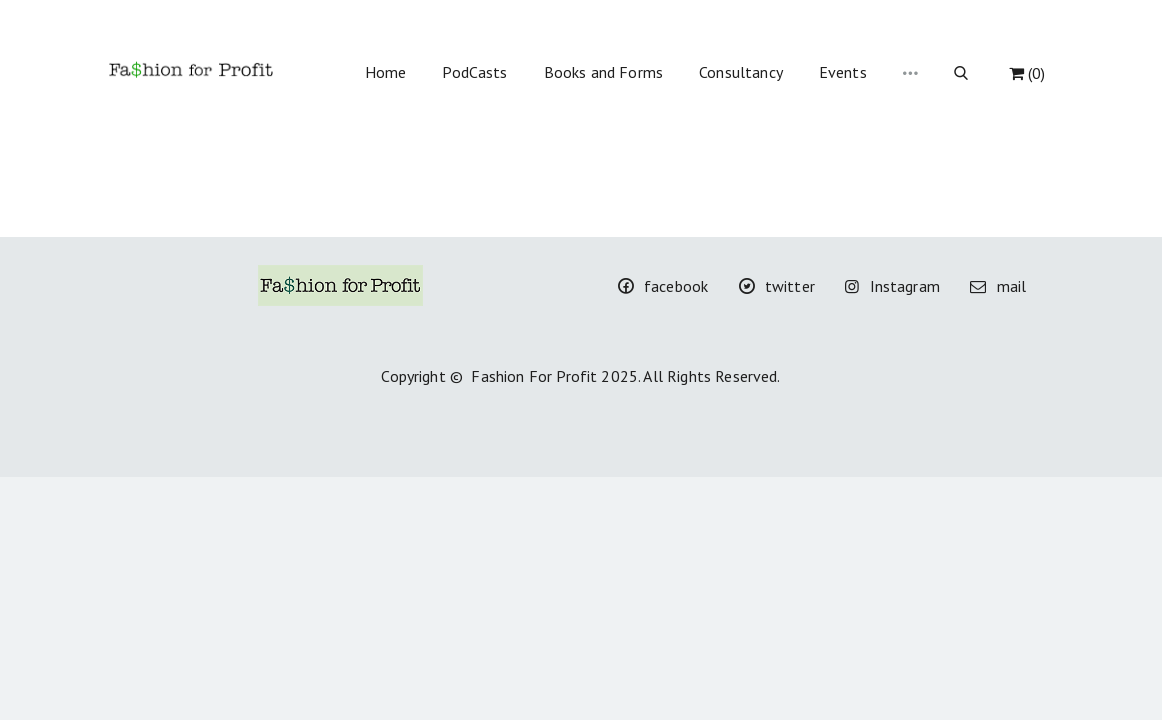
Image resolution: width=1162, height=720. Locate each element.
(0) (1027, 73)
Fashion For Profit (534, 376)
